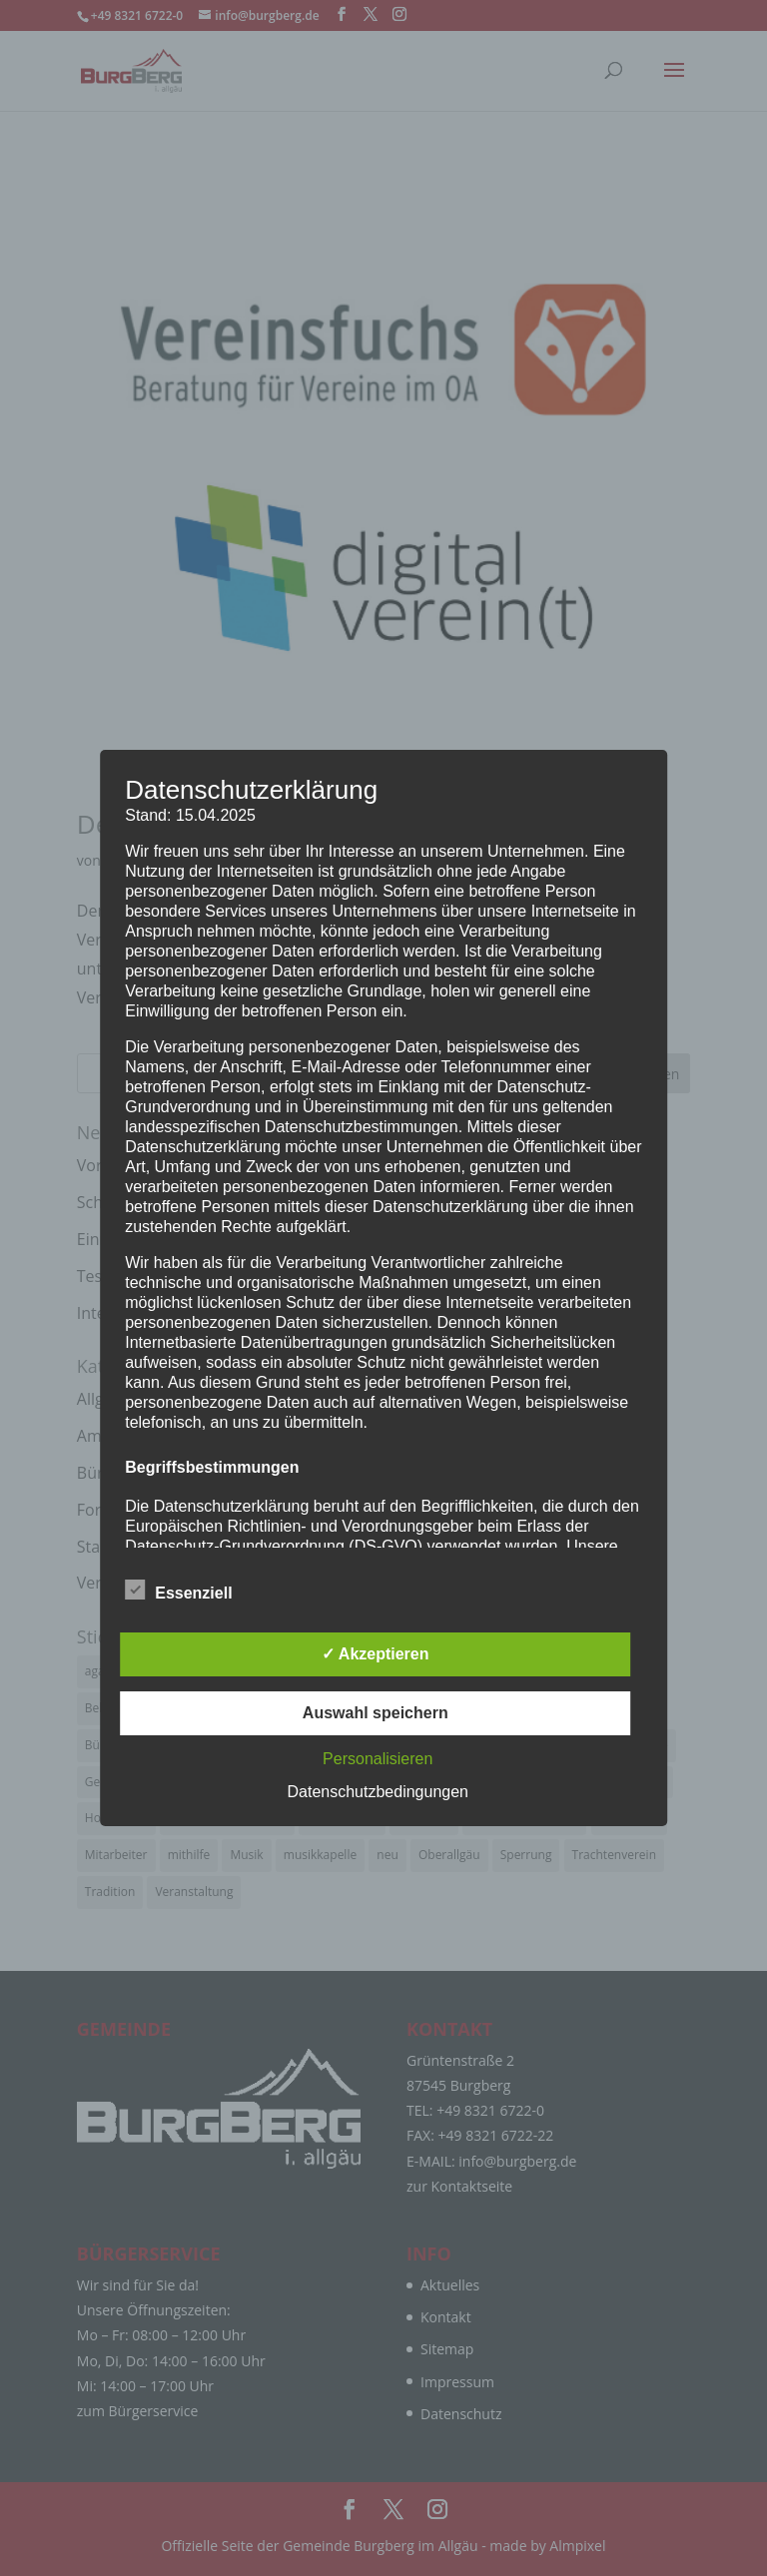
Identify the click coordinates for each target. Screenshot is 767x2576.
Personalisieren (377, 1758)
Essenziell (178, 1591)
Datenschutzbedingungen (378, 1791)
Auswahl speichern (375, 1712)
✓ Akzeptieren (375, 1653)
